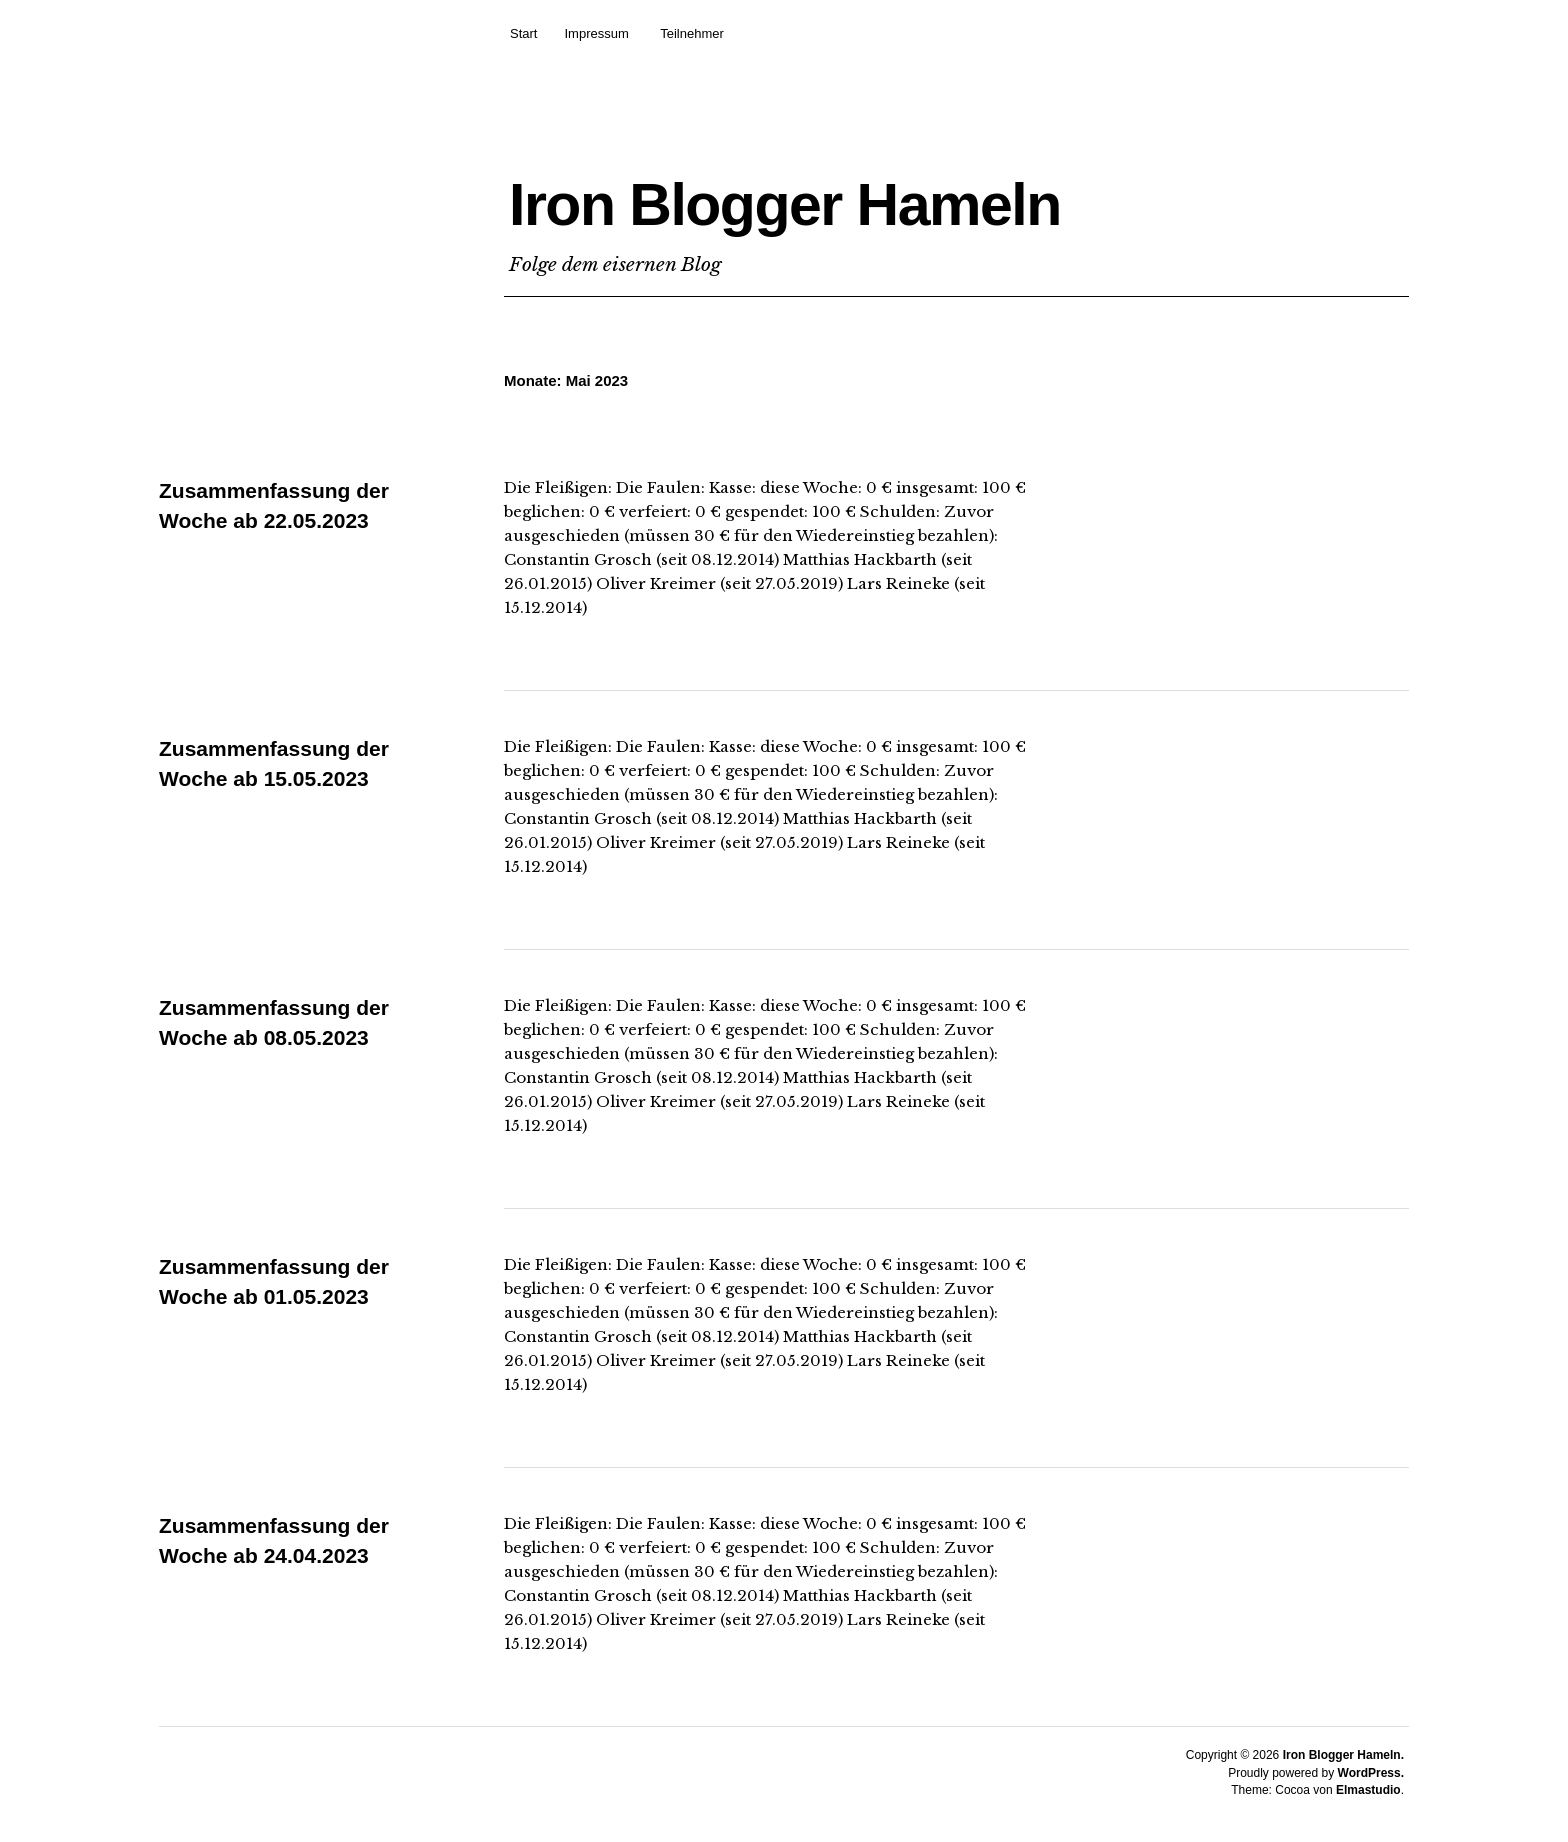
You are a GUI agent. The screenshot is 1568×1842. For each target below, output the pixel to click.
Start (523, 33)
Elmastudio (1368, 1790)
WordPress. (1371, 1773)
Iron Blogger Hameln (893, 196)
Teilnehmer (692, 33)
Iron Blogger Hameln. (1343, 1755)
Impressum (596, 33)
